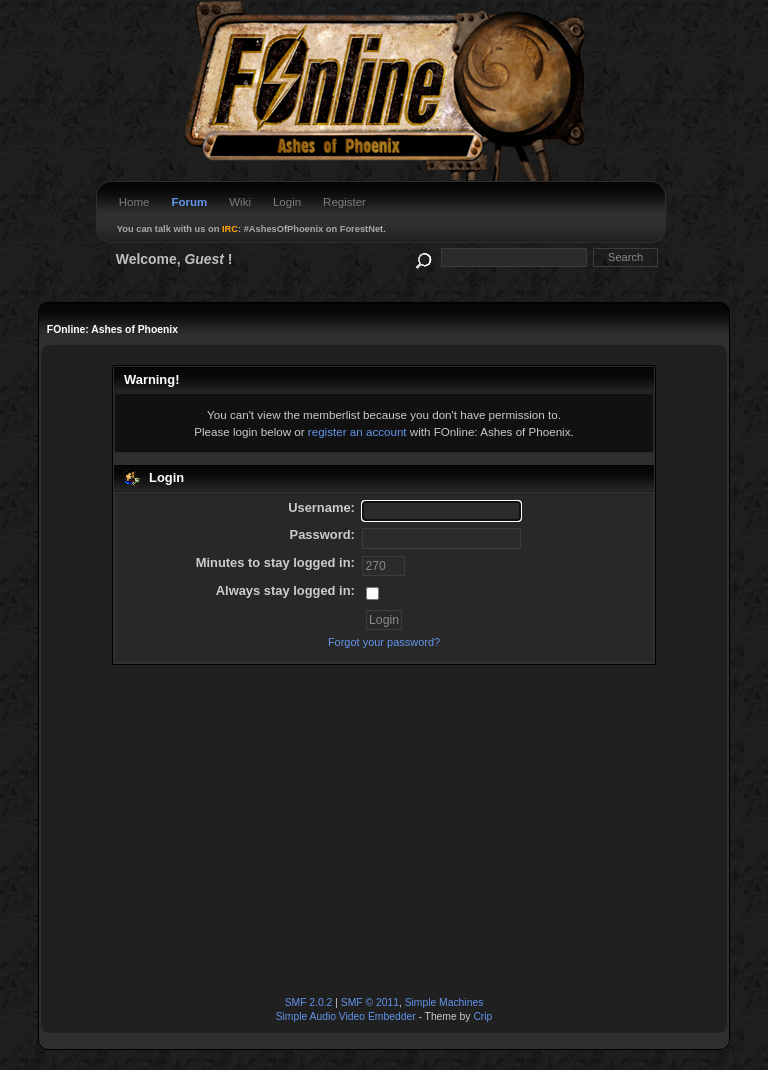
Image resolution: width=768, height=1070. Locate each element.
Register (344, 202)
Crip (482, 1016)
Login (287, 202)
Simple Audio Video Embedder (346, 1016)
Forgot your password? (384, 642)
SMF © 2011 (370, 1002)
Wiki (240, 202)
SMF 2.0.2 (309, 1002)
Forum (189, 202)
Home (134, 202)
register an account (357, 431)
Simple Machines (444, 1002)
